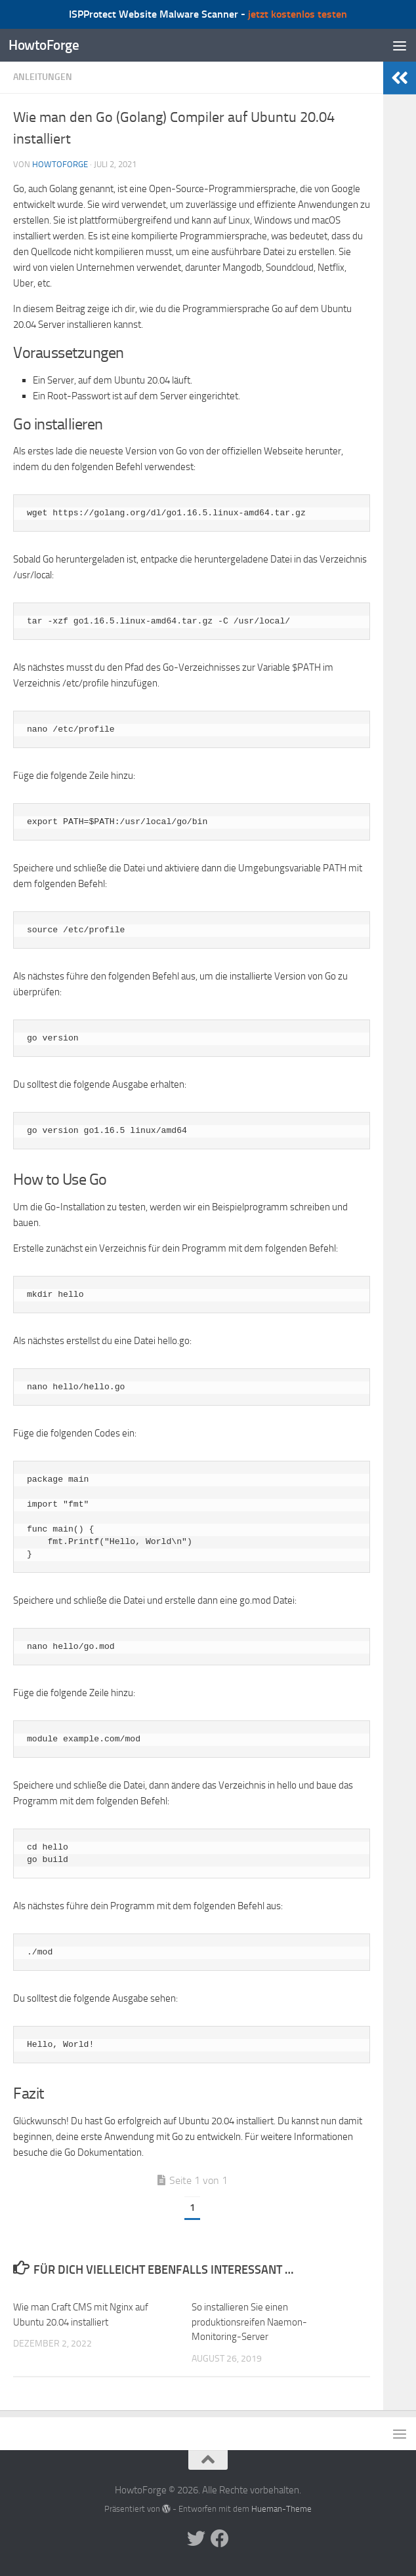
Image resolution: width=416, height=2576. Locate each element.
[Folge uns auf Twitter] (196, 2538)
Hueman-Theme (281, 2509)
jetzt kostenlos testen (297, 14)
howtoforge (60, 164)
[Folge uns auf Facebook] (220, 2538)
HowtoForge (44, 45)
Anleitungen (42, 77)
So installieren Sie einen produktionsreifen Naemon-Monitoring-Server (249, 2322)
